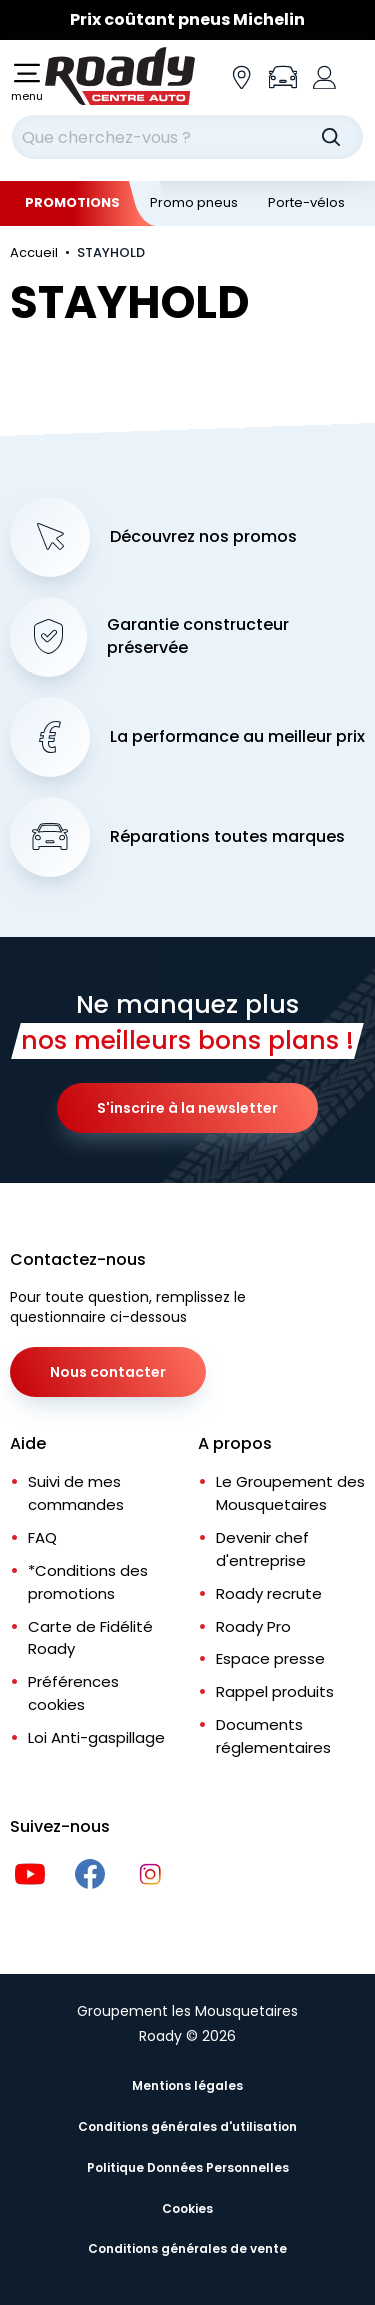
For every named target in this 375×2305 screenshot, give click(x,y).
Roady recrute (269, 1593)
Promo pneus (194, 202)
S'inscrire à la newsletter (187, 1108)
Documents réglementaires (273, 1736)
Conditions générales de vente (187, 2248)
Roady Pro (253, 1626)
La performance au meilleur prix (237, 737)
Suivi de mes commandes (76, 1493)
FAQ (42, 1537)
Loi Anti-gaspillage (96, 1737)
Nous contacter (108, 1372)
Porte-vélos (306, 202)
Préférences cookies (73, 1693)
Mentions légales (187, 2085)
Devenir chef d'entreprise (262, 1549)
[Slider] (187, 20)
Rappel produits (275, 1691)
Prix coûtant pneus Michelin (187, 19)
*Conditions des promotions (88, 1582)
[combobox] (187, 137)
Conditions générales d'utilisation (187, 2126)
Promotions (72, 202)
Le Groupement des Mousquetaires (290, 1493)
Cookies (187, 2208)
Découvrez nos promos (203, 537)
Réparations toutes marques (227, 837)
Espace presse (270, 1658)
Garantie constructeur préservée (198, 636)
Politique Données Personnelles (188, 2167)
